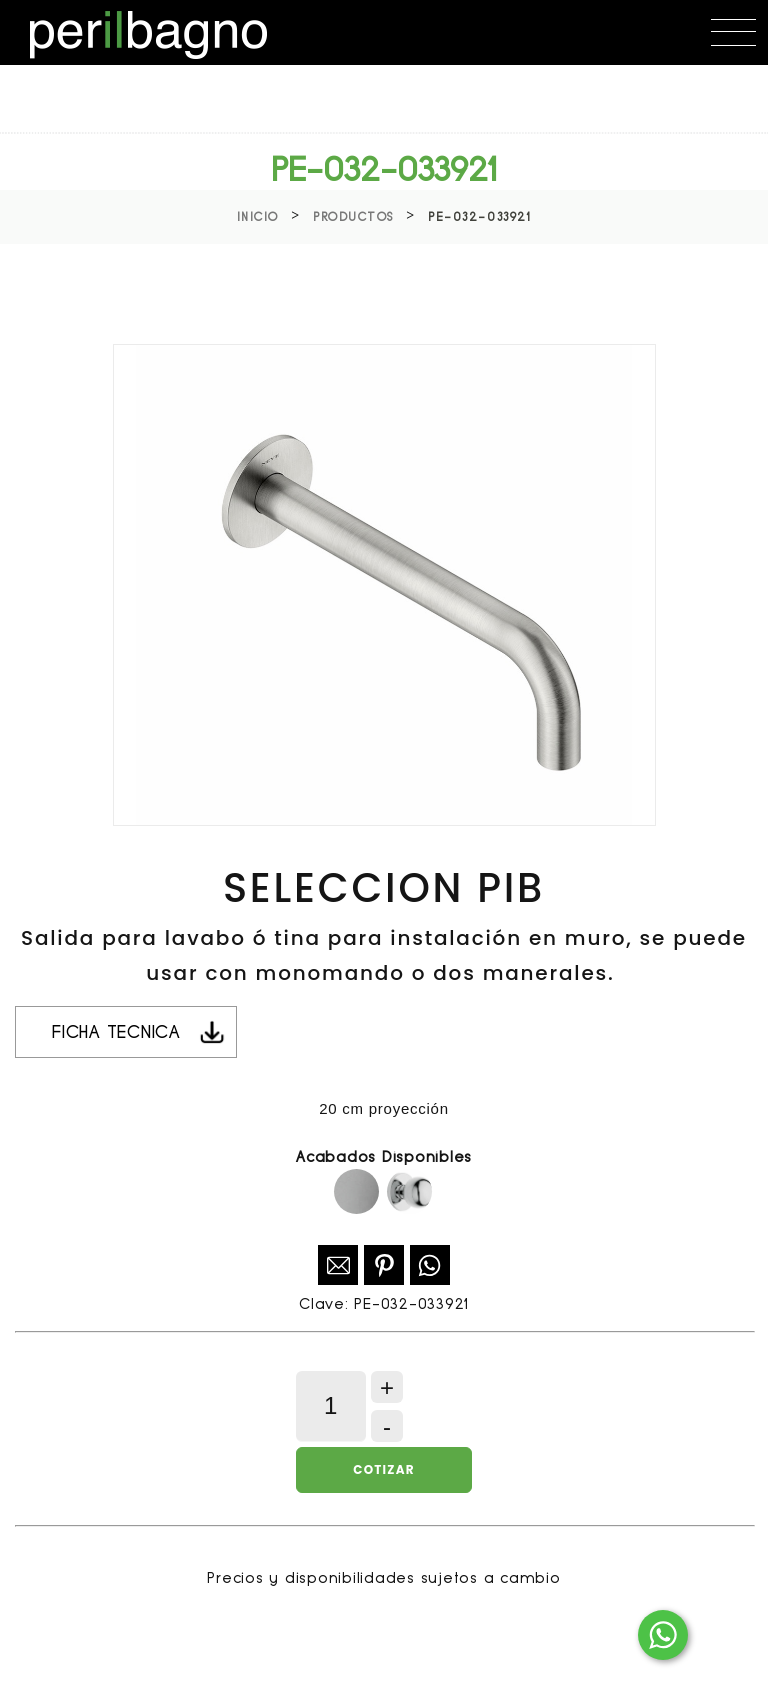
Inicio (258, 217)
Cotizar (383, 1469)
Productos (353, 217)
